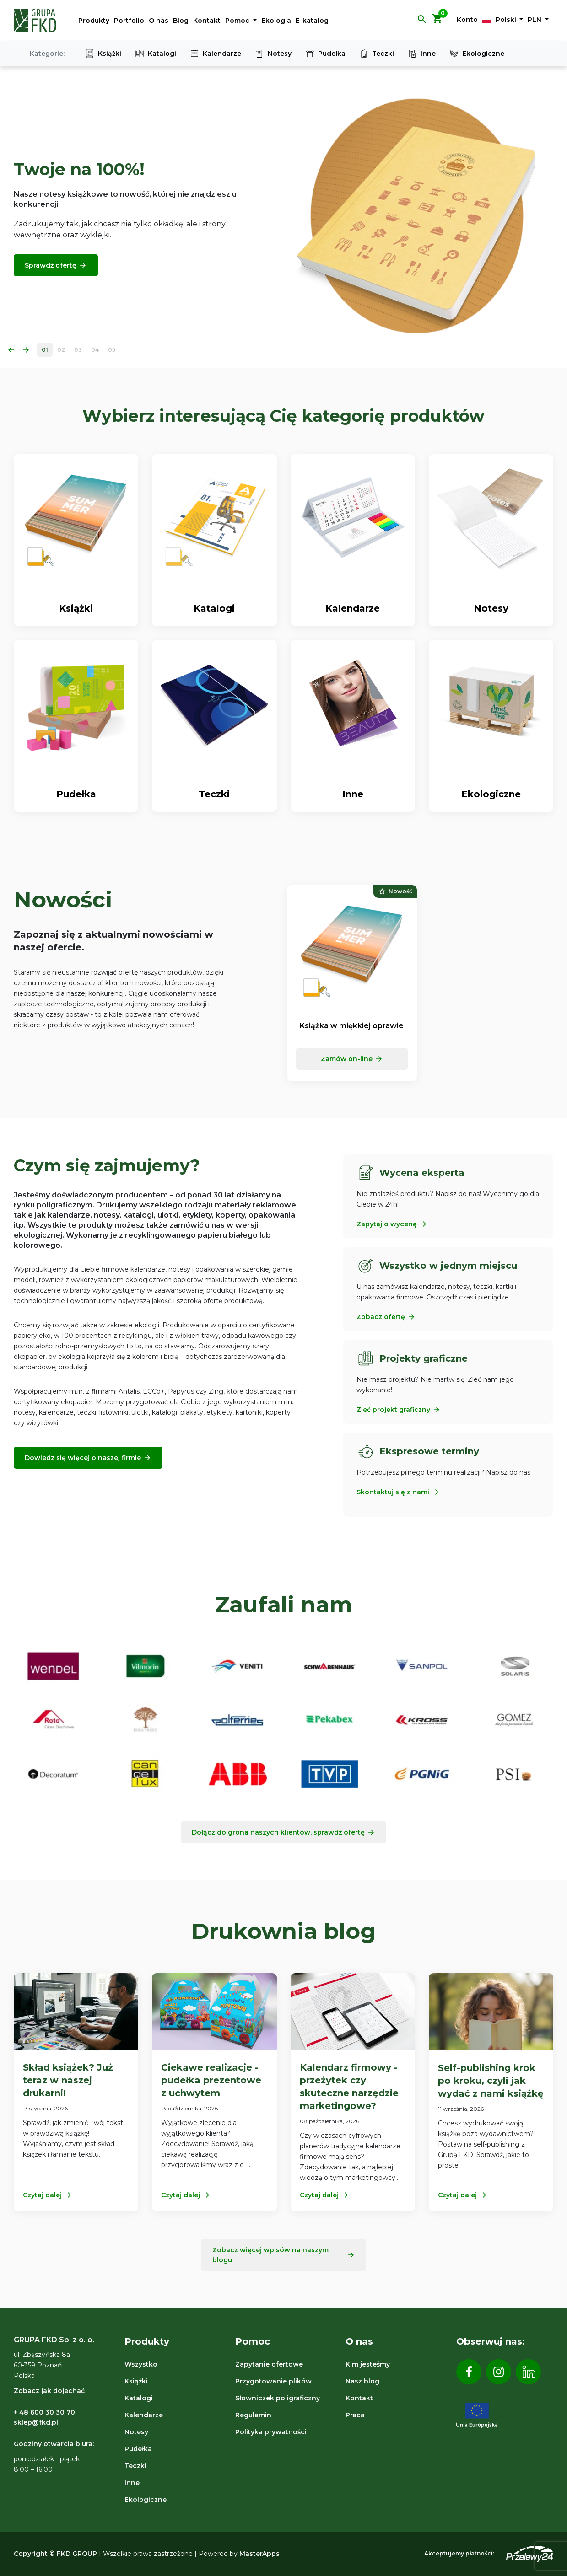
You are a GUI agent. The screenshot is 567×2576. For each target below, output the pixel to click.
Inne (422, 53)
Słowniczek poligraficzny (277, 2398)
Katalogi (155, 53)
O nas (158, 20)
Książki (103, 53)
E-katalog (312, 20)
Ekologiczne (476, 53)
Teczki (376, 53)
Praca (355, 2415)
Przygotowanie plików (273, 2381)
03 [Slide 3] (78, 349)
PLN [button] (535, 20)
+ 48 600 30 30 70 (44, 2412)
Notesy (273, 53)
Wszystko (140, 2364)
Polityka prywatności (271, 2432)
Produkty (93, 20)
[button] (421, 22)
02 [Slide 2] (61, 349)
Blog (181, 20)
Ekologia (276, 20)
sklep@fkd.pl (36, 2422)
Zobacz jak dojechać (49, 2391)
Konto (467, 20)
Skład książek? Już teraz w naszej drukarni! (68, 2080)
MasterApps (259, 2553)
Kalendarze (215, 53)
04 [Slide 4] (95, 349)
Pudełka (325, 53)
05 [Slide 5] (111, 349)
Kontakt (207, 20)
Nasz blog (362, 2381)
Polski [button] (500, 20)
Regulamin (253, 2415)
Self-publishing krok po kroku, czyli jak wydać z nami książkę (491, 2080)
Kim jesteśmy (368, 2364)
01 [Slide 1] (45, 349)
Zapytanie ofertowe (269, 2364)
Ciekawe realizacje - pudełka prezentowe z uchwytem (211, 2080)
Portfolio (129, 20)
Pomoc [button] (238, 20)
